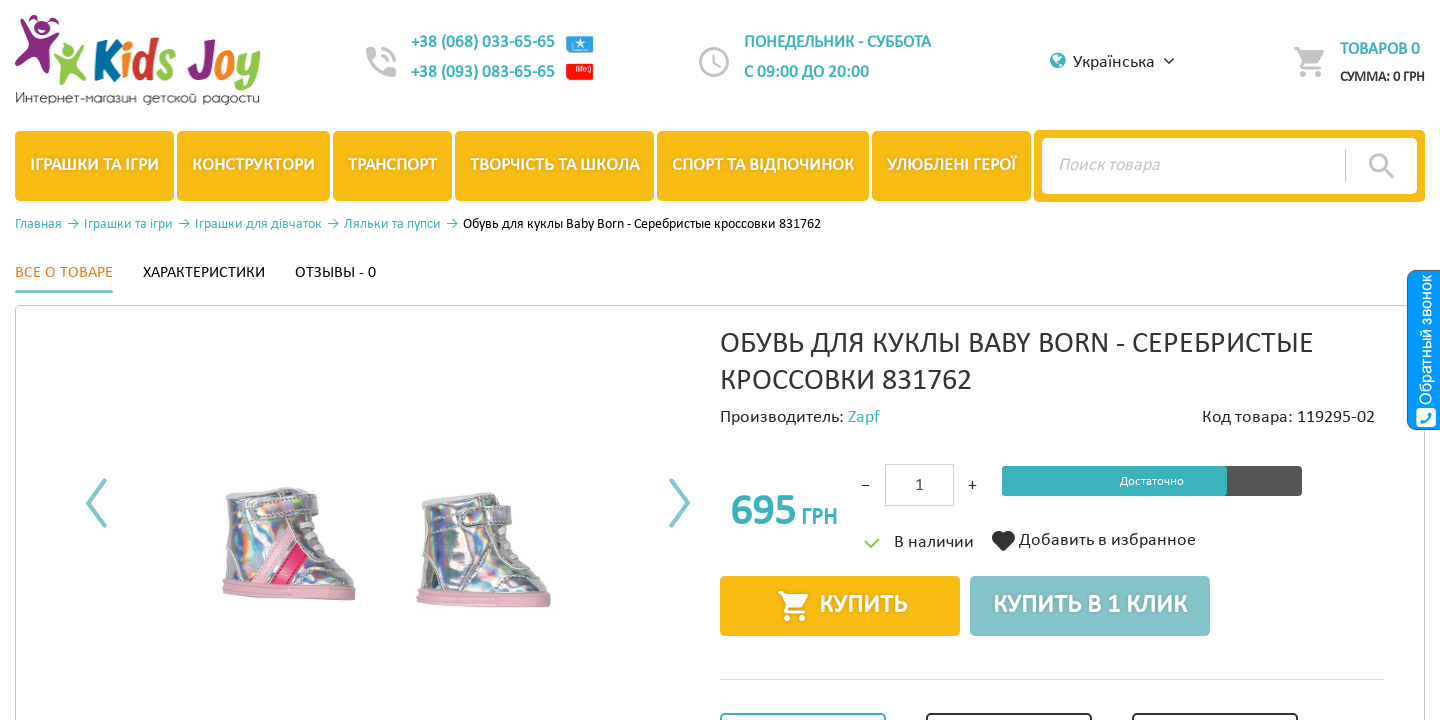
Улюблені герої (951, 165)
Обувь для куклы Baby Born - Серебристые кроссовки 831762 (642, 224)
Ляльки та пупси (392, 224)
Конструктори (253, 165)
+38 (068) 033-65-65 (503, 42)
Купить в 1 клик (1090, 605)
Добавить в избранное (1094, 541)
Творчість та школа (554, 165)
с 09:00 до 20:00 (806, 72)
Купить (840, 606)
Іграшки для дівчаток (258, 224)
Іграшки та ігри (94, 165)
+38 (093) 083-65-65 (503, 73)
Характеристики (204, 273)
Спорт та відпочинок (763, 165)
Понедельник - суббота (837, 42)
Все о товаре (64, 273)
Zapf (864, 417)
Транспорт (392, 165)
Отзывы (335, 273)
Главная (38, 224)
